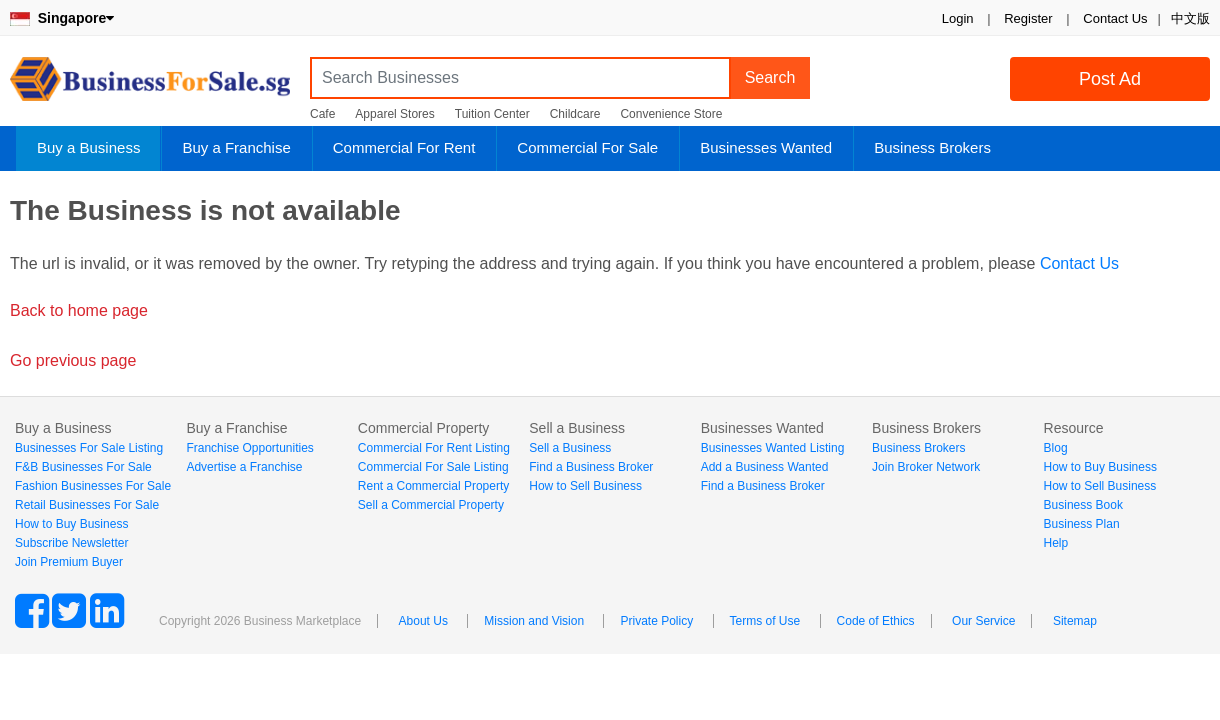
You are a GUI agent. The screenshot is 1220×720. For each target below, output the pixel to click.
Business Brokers (932, 147)
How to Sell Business (585, 486)
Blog (1056, 448)
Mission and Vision (534, 621)
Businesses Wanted (766, 147)
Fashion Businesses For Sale (93, 486)
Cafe (322, 114)
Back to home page (79, 310)
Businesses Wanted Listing (773, 448)
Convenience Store (671, 114)
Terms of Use (765, 621)
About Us (423, 621)
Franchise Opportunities (249, 448)
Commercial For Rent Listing (434, 448)
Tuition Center (492, 114)
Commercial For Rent (404, 147)
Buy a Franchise (236, 147)
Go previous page (73, 360)
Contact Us (1115, 18)
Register (1028, 18)
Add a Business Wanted (765, 467)
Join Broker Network (926, 467)
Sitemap (1075, 621)
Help (1056, 543)
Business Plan (1082, 524)
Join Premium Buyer (69, 562)
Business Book (1083, 505)
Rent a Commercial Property (433, 486)
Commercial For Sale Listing (433, 467)
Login (958, 18)
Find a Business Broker (591, 467)
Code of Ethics (876, 621)
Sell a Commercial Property (431, 505)
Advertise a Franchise (244, 467)
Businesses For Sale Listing (89, 448)
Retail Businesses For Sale (87, 505)
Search (770, 77)
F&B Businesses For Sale (83, 467)
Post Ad (1110, 79)
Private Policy (656, 621)
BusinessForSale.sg (150, 85)
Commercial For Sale (587, 147)
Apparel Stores (394, 114)
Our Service (983, 621)
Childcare (575, 114)
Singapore (62, 18)
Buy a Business (88, 147)
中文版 (1190, 18)
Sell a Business (570, 448)
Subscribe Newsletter (71, 543)
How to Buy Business (71, 524)
